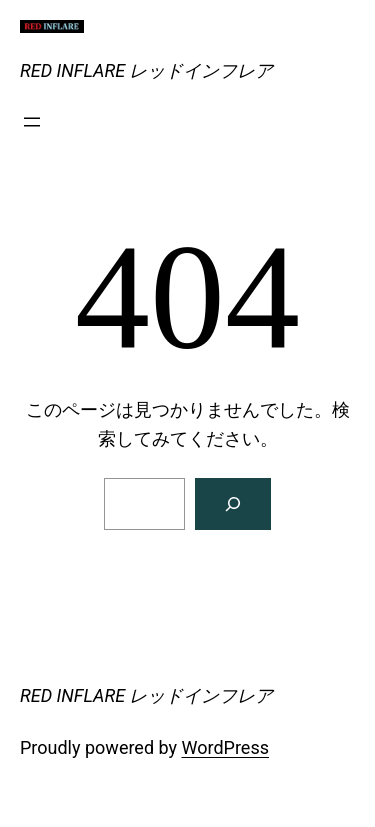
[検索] (233, 504)
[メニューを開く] (32, 122)
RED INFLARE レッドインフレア (146, 70)
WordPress (225, 747)
